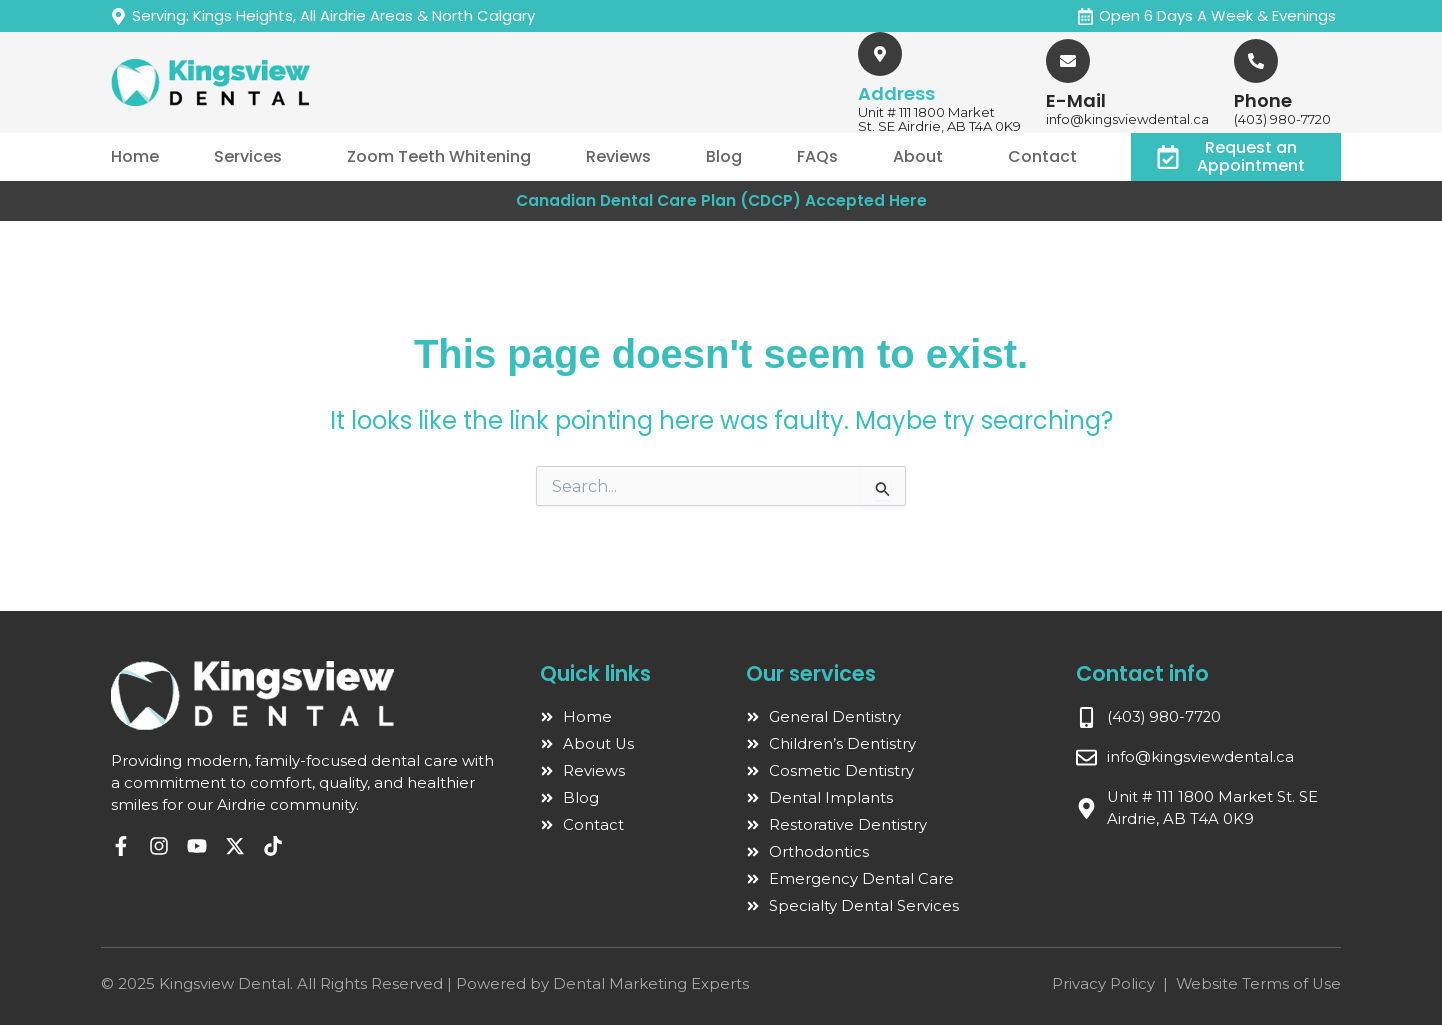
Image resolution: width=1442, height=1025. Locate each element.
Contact (1042, 156)
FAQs (817, 156)
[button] (253, 157)
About (918, 156)
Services (248, 156)
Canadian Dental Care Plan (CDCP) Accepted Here (721, 200)
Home (135, 156)
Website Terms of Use (1257, 983)
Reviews (618, 156)
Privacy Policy (1101, 983)
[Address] (880, 54)
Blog (724, 156)
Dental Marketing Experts (651, 983)
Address (896, 93)
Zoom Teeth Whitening (439, 156)
